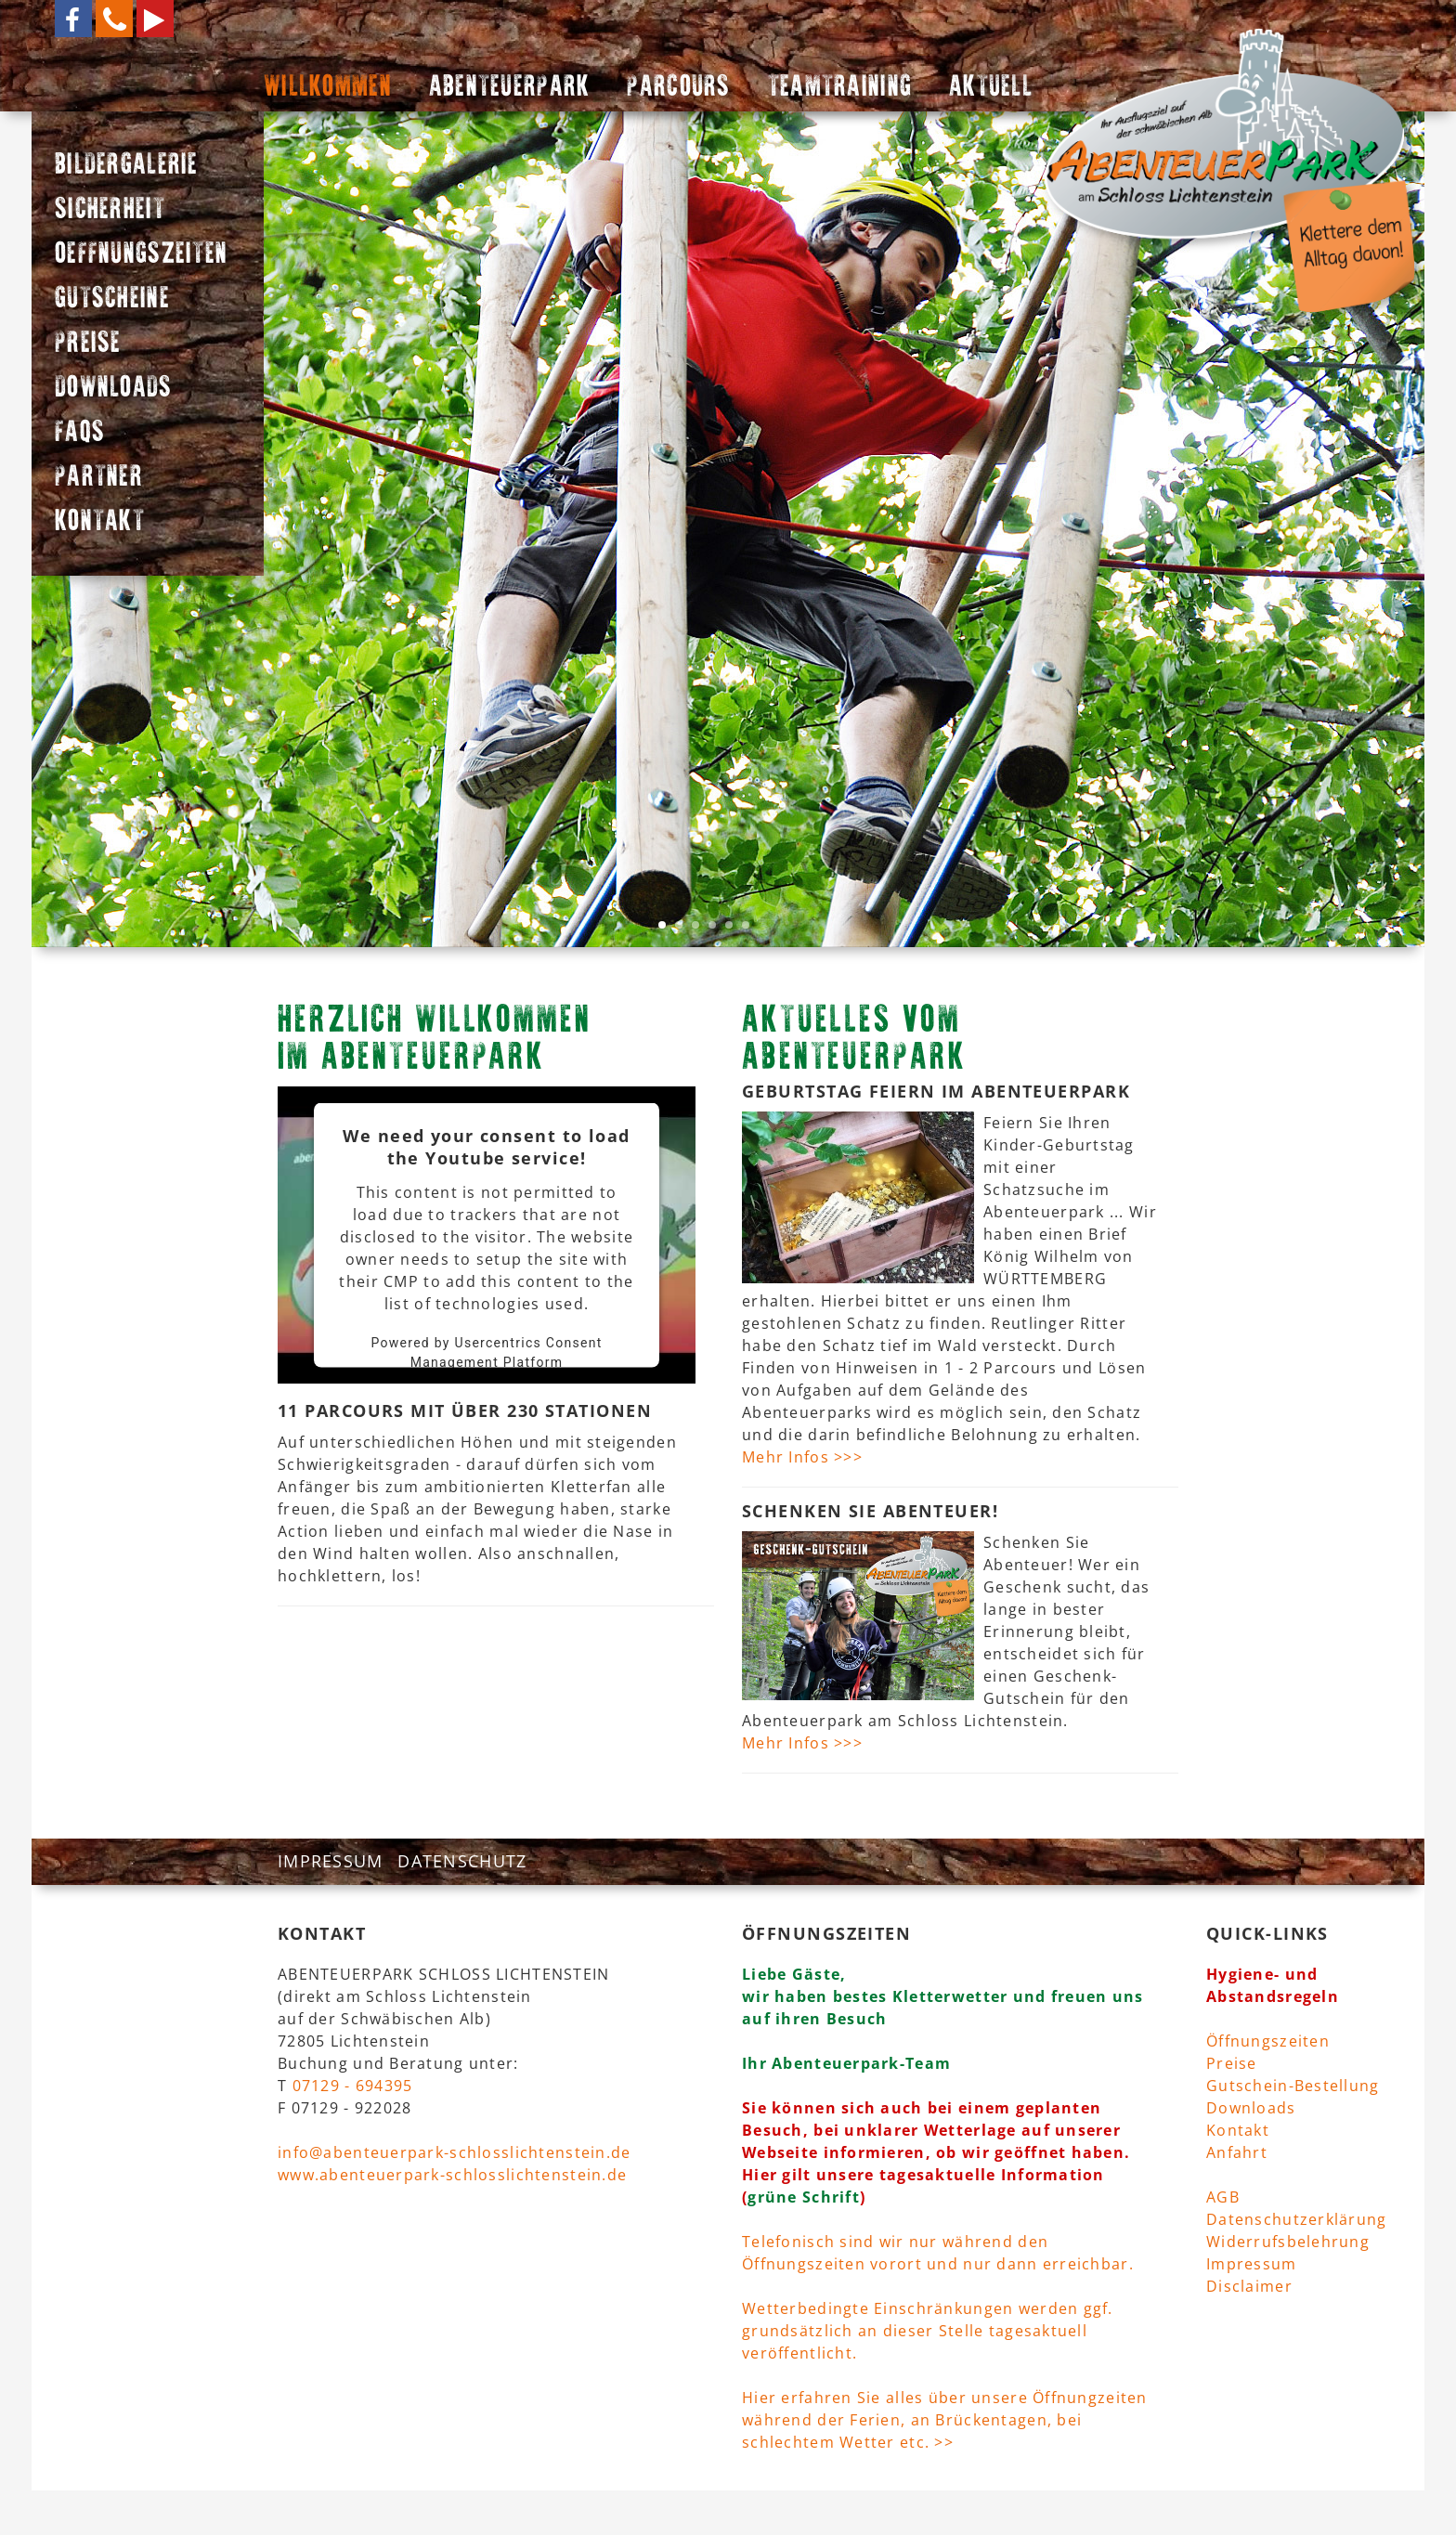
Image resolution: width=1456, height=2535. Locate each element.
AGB (1223, 2197)
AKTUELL (991, 88)
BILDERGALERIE (127, 166)
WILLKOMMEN (328, 88)
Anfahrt (1237, 2152)
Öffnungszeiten (1268, 2041)
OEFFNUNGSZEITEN (141, 255)
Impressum (1251, 2264)
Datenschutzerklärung (1296, 2219)
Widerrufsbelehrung (1288, 2241)
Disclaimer (1249, 2286)
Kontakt (1237, 2130)
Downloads (1251, 2108)
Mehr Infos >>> (802, 1457)
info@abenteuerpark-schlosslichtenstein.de (454, 2152)
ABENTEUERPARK (510, 88)
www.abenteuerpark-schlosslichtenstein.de (452, 2174)
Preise (1231, 2063)
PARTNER (99, 478)
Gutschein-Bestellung (1293, 2085)
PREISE (88, 345)
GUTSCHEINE (112, 300)
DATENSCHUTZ (461, 1861)
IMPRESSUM (331, 1861)
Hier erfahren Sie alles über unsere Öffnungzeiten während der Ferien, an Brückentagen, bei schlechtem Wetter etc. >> (945, 2419)
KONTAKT (100, 523)
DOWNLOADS (114, 389)
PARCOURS (678, 88)
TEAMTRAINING (840, 88)
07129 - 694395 (352, 2085)
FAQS (80, 434)
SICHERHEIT (110, 211)
